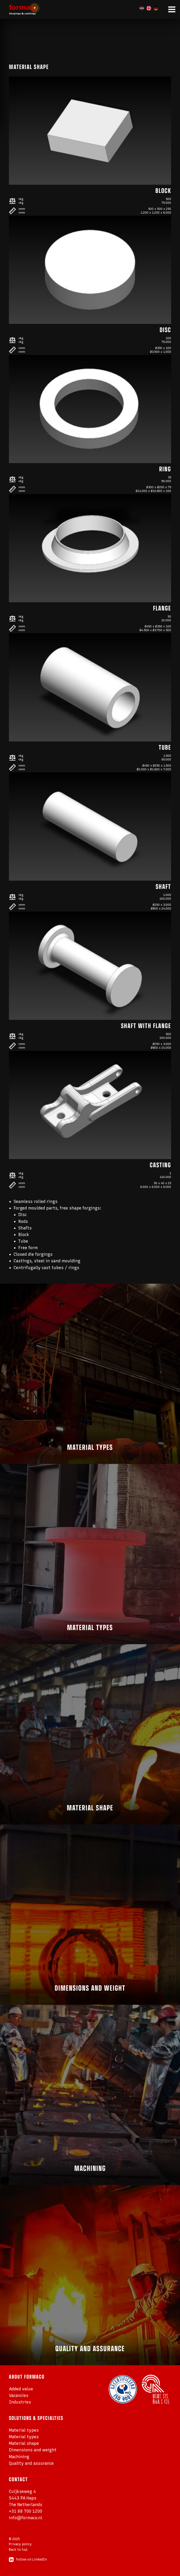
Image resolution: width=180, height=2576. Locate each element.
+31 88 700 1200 (25, 2511)
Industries (20, 2401)
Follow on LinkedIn (28, 2559)
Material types (24, 2430)
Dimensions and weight (32, 2449)
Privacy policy (20, 2544)
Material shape (24, 2443)
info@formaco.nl (25, 2517)
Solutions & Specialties (36, 2418)
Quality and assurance (31, 2463)
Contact (18, 2479)
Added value (21, 2388)
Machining (19, 2456)
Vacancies (18, 2395)
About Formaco (27, 2376)
